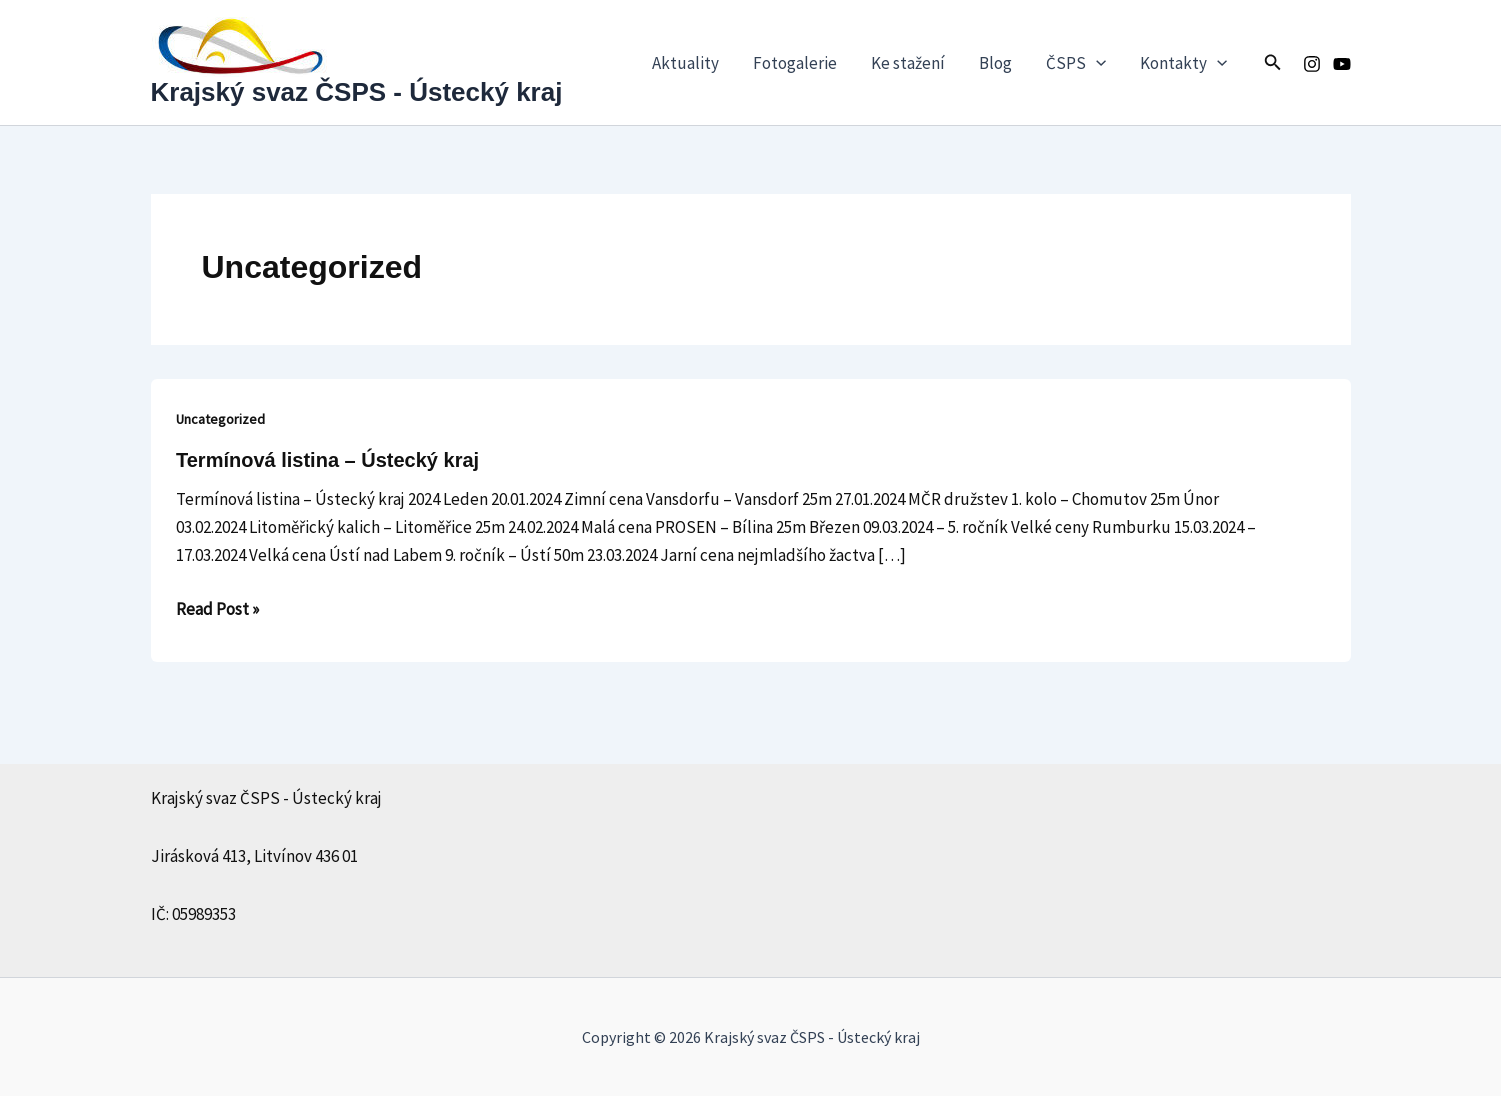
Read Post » (217, 607)
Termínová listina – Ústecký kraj (327, 460)
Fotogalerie (795, 63)
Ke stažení (908, 63)
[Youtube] (1342, 64)
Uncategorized (220, 419)
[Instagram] (1312, 64)
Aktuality (685, 63)
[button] (1096, 63)
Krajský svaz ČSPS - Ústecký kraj (357, 92)
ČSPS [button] (1076, 63)
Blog (995, 63)
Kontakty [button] (1183, 63)
